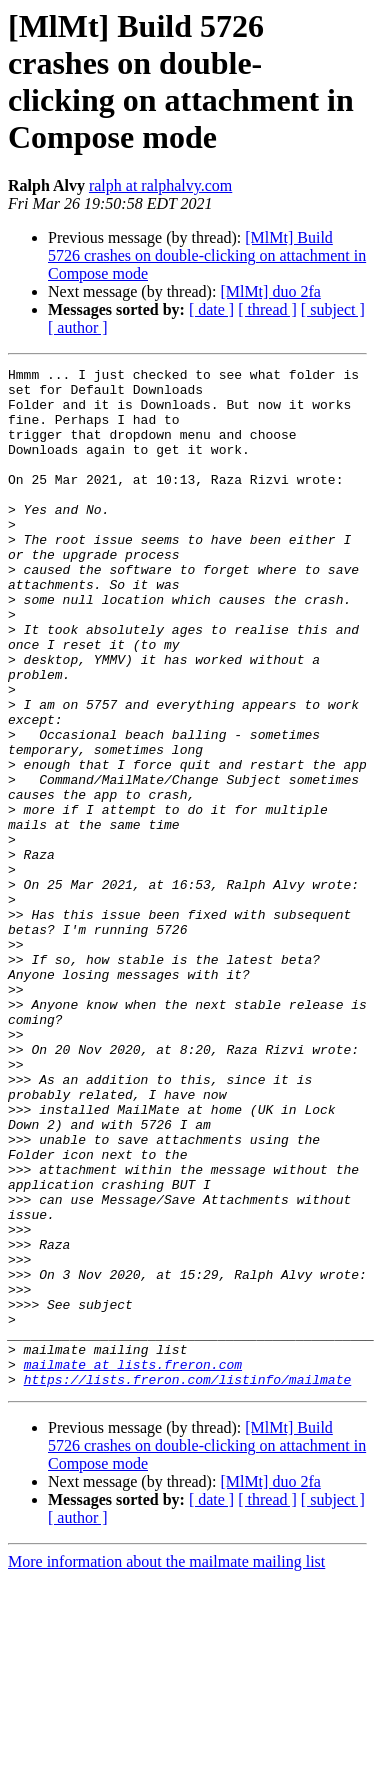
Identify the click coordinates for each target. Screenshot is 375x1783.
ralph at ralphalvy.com (160, 185)
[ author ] (78, 327)
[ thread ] (267, 309)
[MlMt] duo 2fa (270, 291)
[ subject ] (333, 309)
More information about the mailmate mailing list (166, 1765)
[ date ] (211, 309)
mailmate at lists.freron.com (133, 1565)
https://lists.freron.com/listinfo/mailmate (188, 1583)
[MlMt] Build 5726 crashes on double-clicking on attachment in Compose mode (207, 255)
